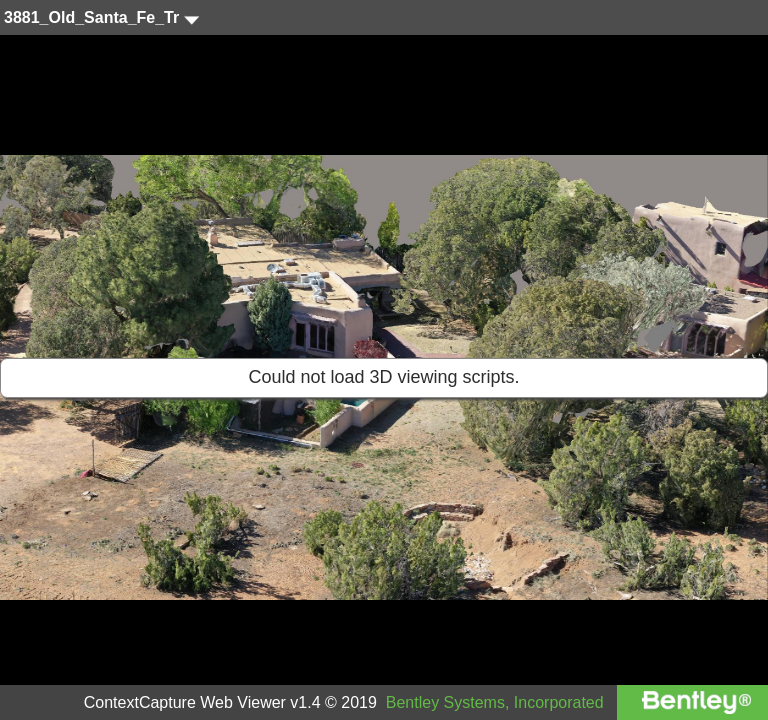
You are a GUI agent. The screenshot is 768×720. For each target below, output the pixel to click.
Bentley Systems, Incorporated (495, 702)
